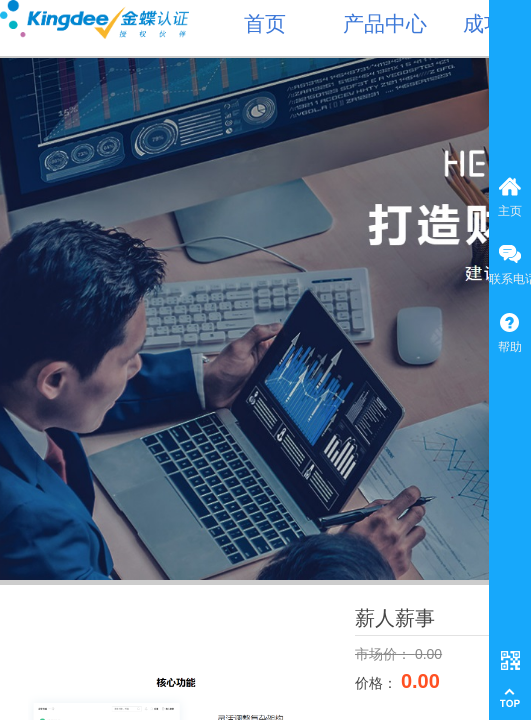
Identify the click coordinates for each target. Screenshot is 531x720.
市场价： (385, 654)
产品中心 (385, 24)
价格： (378, 683)
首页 (265, 24)
